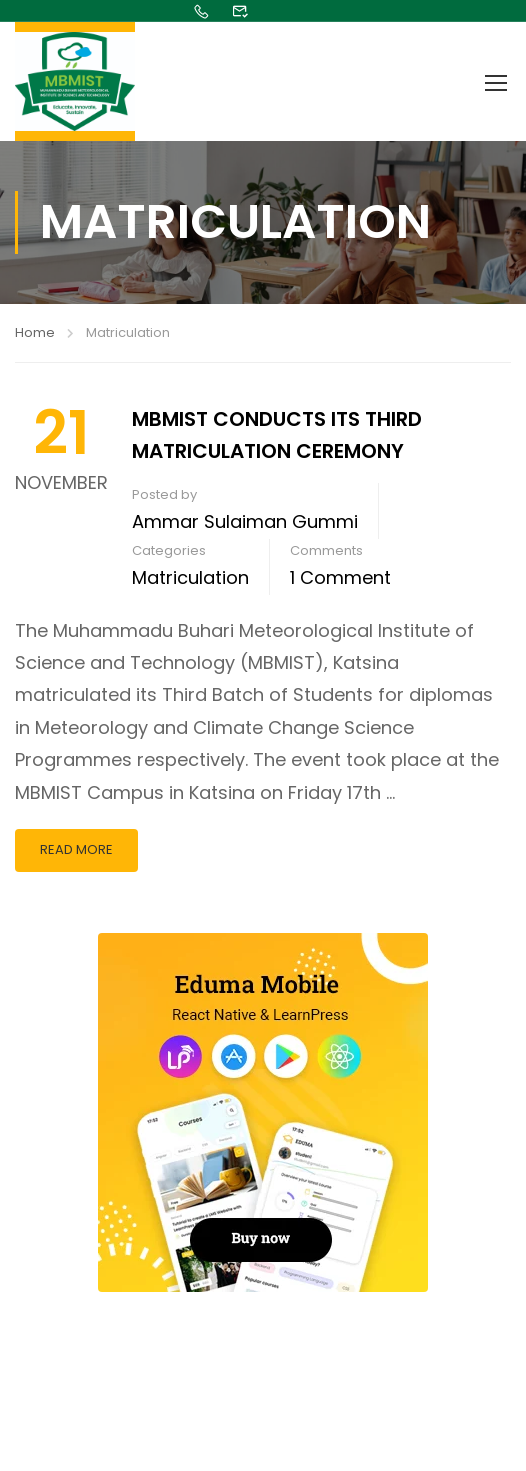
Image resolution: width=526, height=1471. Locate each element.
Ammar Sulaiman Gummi (245, 521)
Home (35, 332)
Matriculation (190, 577)
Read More (76, 849)
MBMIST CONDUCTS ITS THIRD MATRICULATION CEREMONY (277, 435)
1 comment (340, 577)
